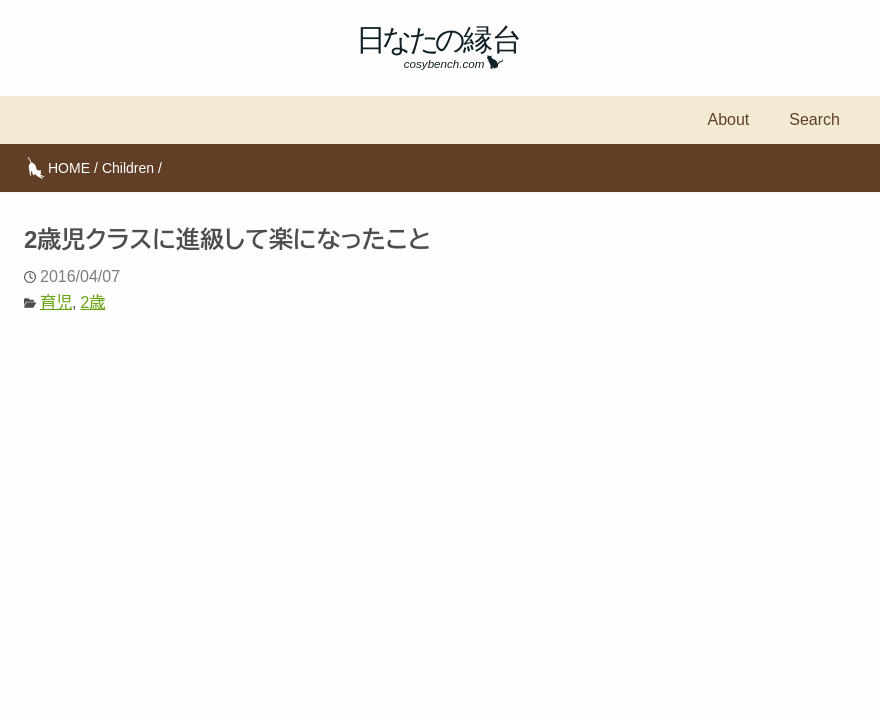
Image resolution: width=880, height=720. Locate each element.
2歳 (92, 302)
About (728, 119)
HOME (69, 168)
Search (814, 119)
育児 (56, 302)
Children (128, 168)
